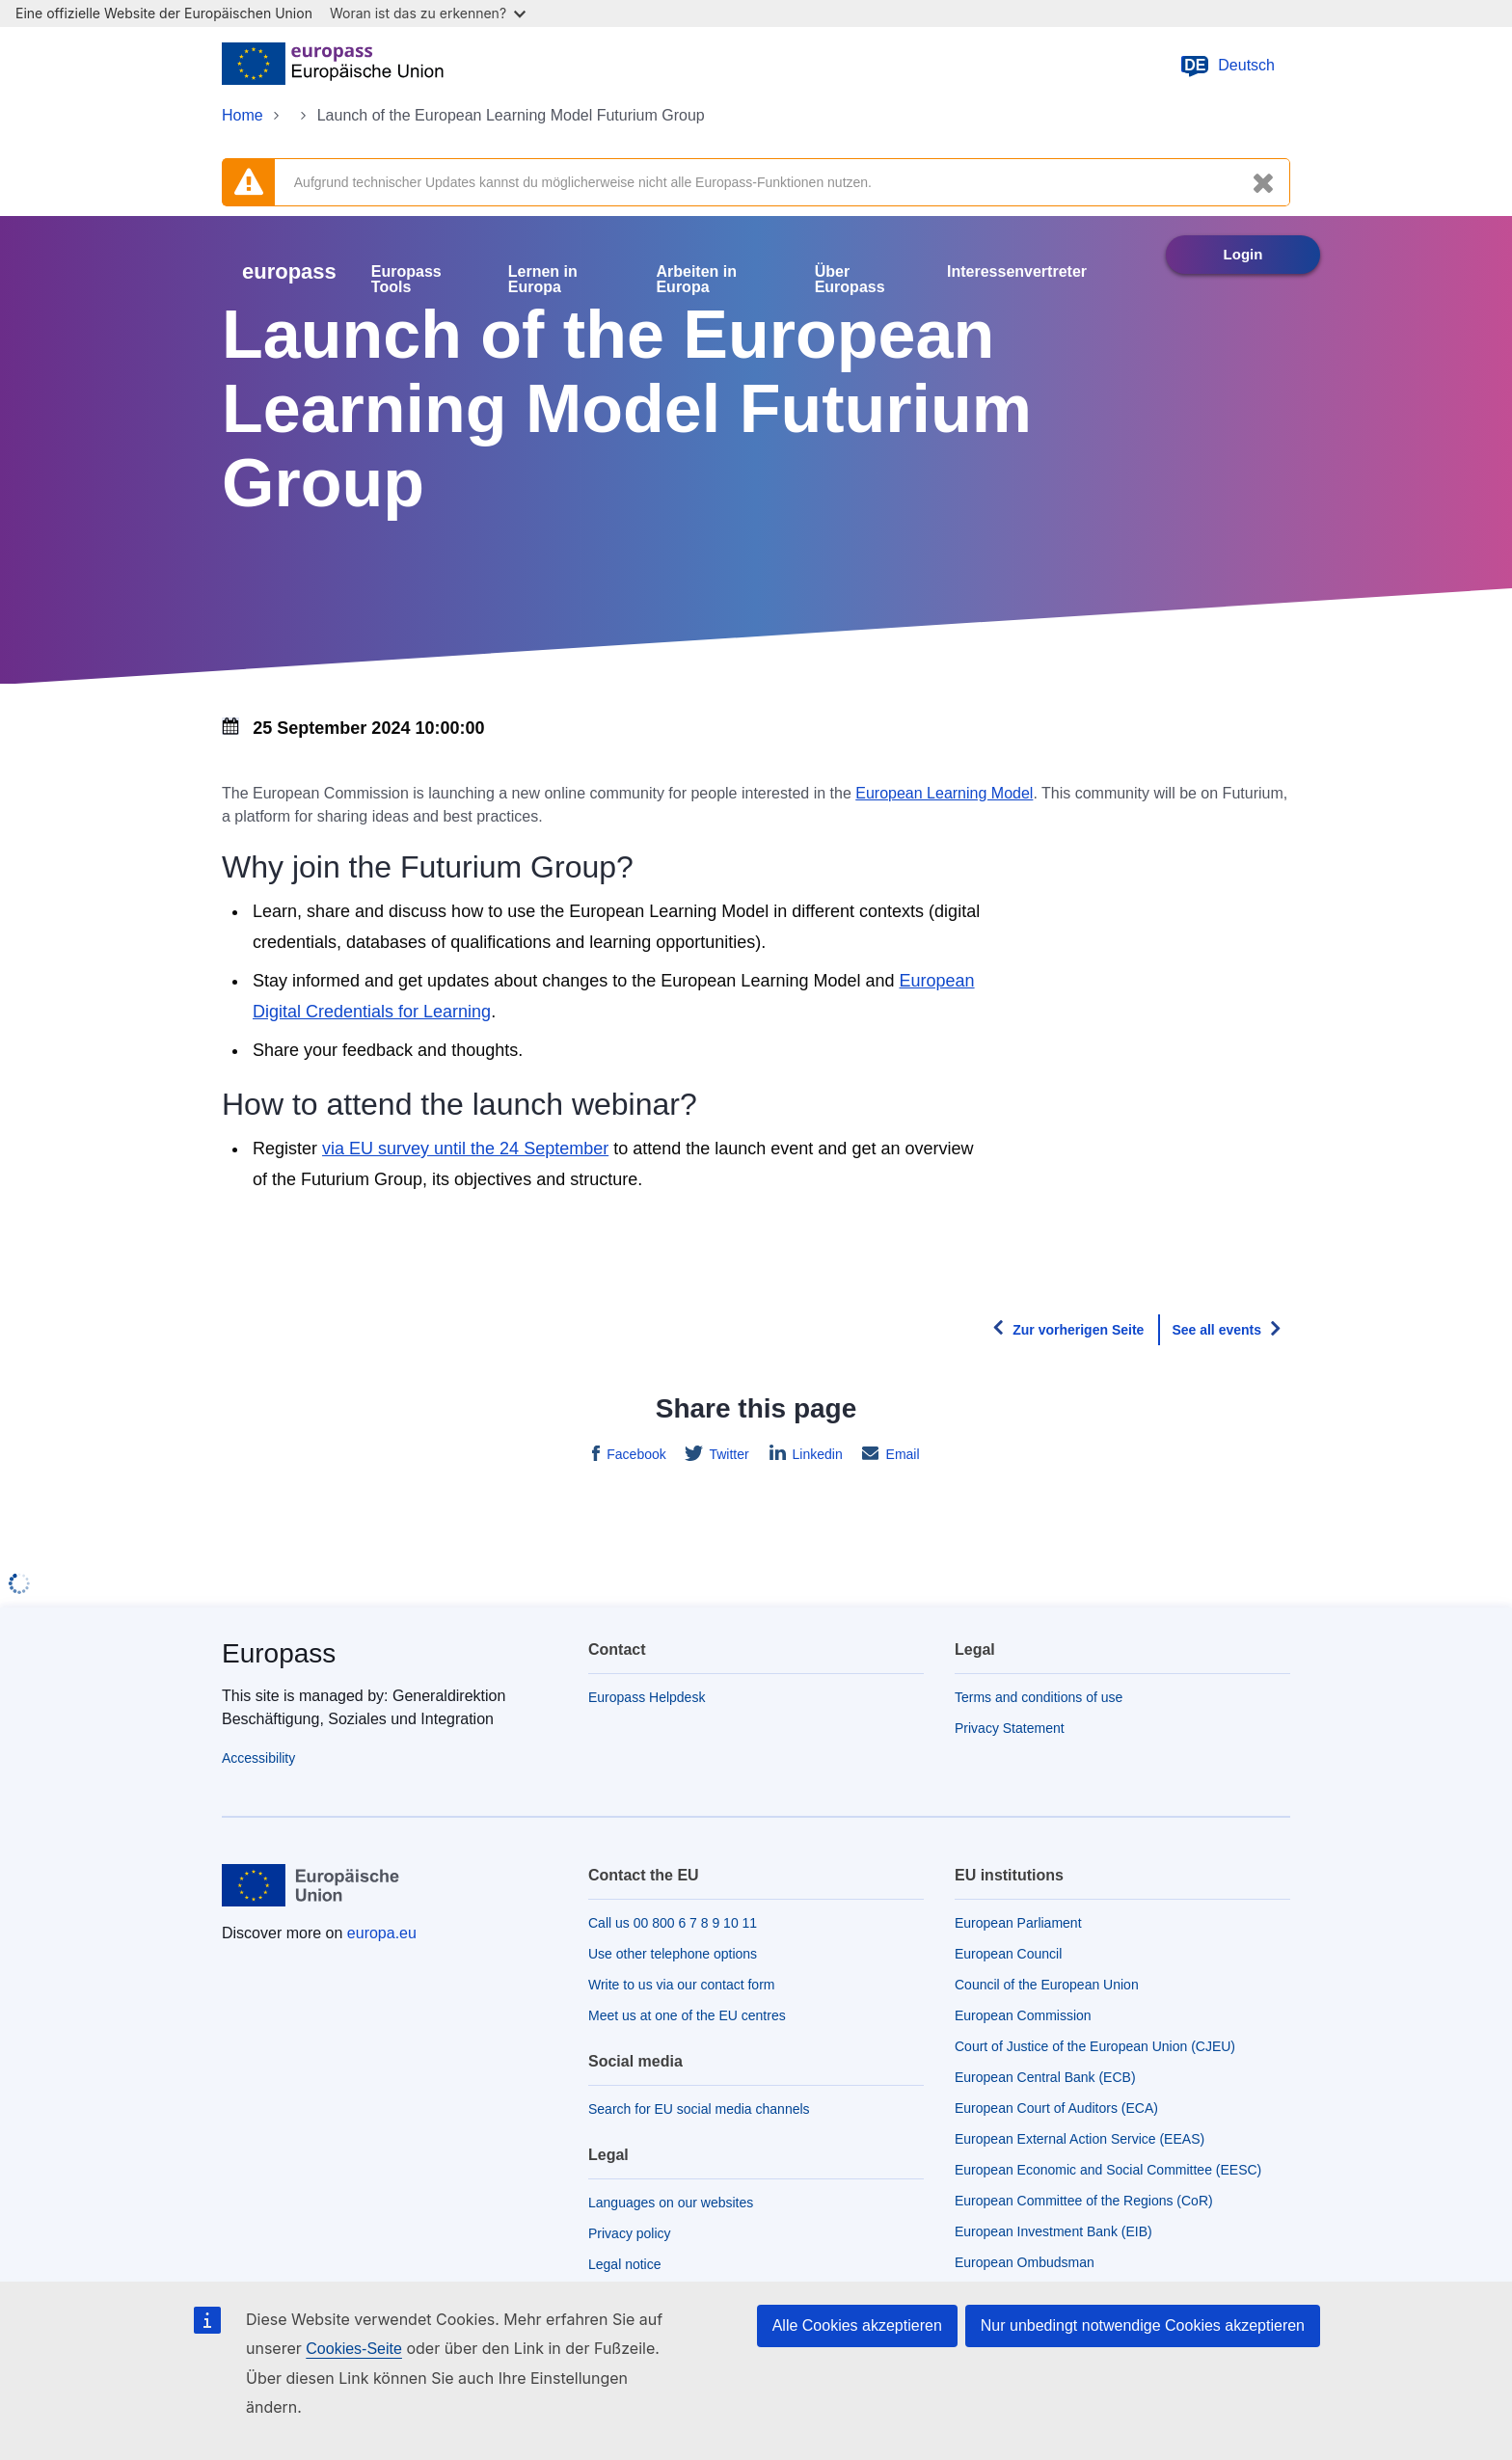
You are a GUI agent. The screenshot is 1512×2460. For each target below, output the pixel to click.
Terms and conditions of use (1038, 1697)
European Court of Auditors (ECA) (1056, 2108)
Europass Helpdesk (646, 1697)
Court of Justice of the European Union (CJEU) (1095, 2046)
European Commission (1023, 2015)
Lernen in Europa (543, 279)
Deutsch (1227, 65)
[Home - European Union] (333, 65)
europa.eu (382, 1933)
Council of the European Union (1047, 1984)
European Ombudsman (1024, 2262)
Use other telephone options (672, 1953)
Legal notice (625, 2264)
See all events (1216, 1330)
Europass (279, 1653)
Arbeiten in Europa (696, 279)
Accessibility (258, 1758)
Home (242, 115)
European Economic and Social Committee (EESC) (1108, 2169)
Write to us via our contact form (681, 1984)
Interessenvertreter (1017, 272)
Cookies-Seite (354, 2348)
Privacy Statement (1010, 1728)
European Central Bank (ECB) (1045, 2077)
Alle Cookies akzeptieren (857, 2325)
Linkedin (816, 1454)
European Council (1008, 1953)
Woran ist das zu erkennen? (428, 13)
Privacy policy (629, 2233)
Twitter (727, 1454)
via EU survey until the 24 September (465, 1148)
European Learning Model (944, 793)
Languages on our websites (670, 2202)
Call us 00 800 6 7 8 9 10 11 (672, 1923)
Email (901, 1454)
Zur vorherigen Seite (1078, 1330)
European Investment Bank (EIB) (1053, 2231)
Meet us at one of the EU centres (687, 2015)
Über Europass (850, 279)
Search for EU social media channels (699, 2109)
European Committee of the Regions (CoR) (1084, 2200)
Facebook (634, 1454)
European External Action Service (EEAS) (1079, 2139)
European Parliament (1018, 1923)
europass (289, 271)
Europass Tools (406, 279)
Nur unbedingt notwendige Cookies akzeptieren (1143, 2325)
